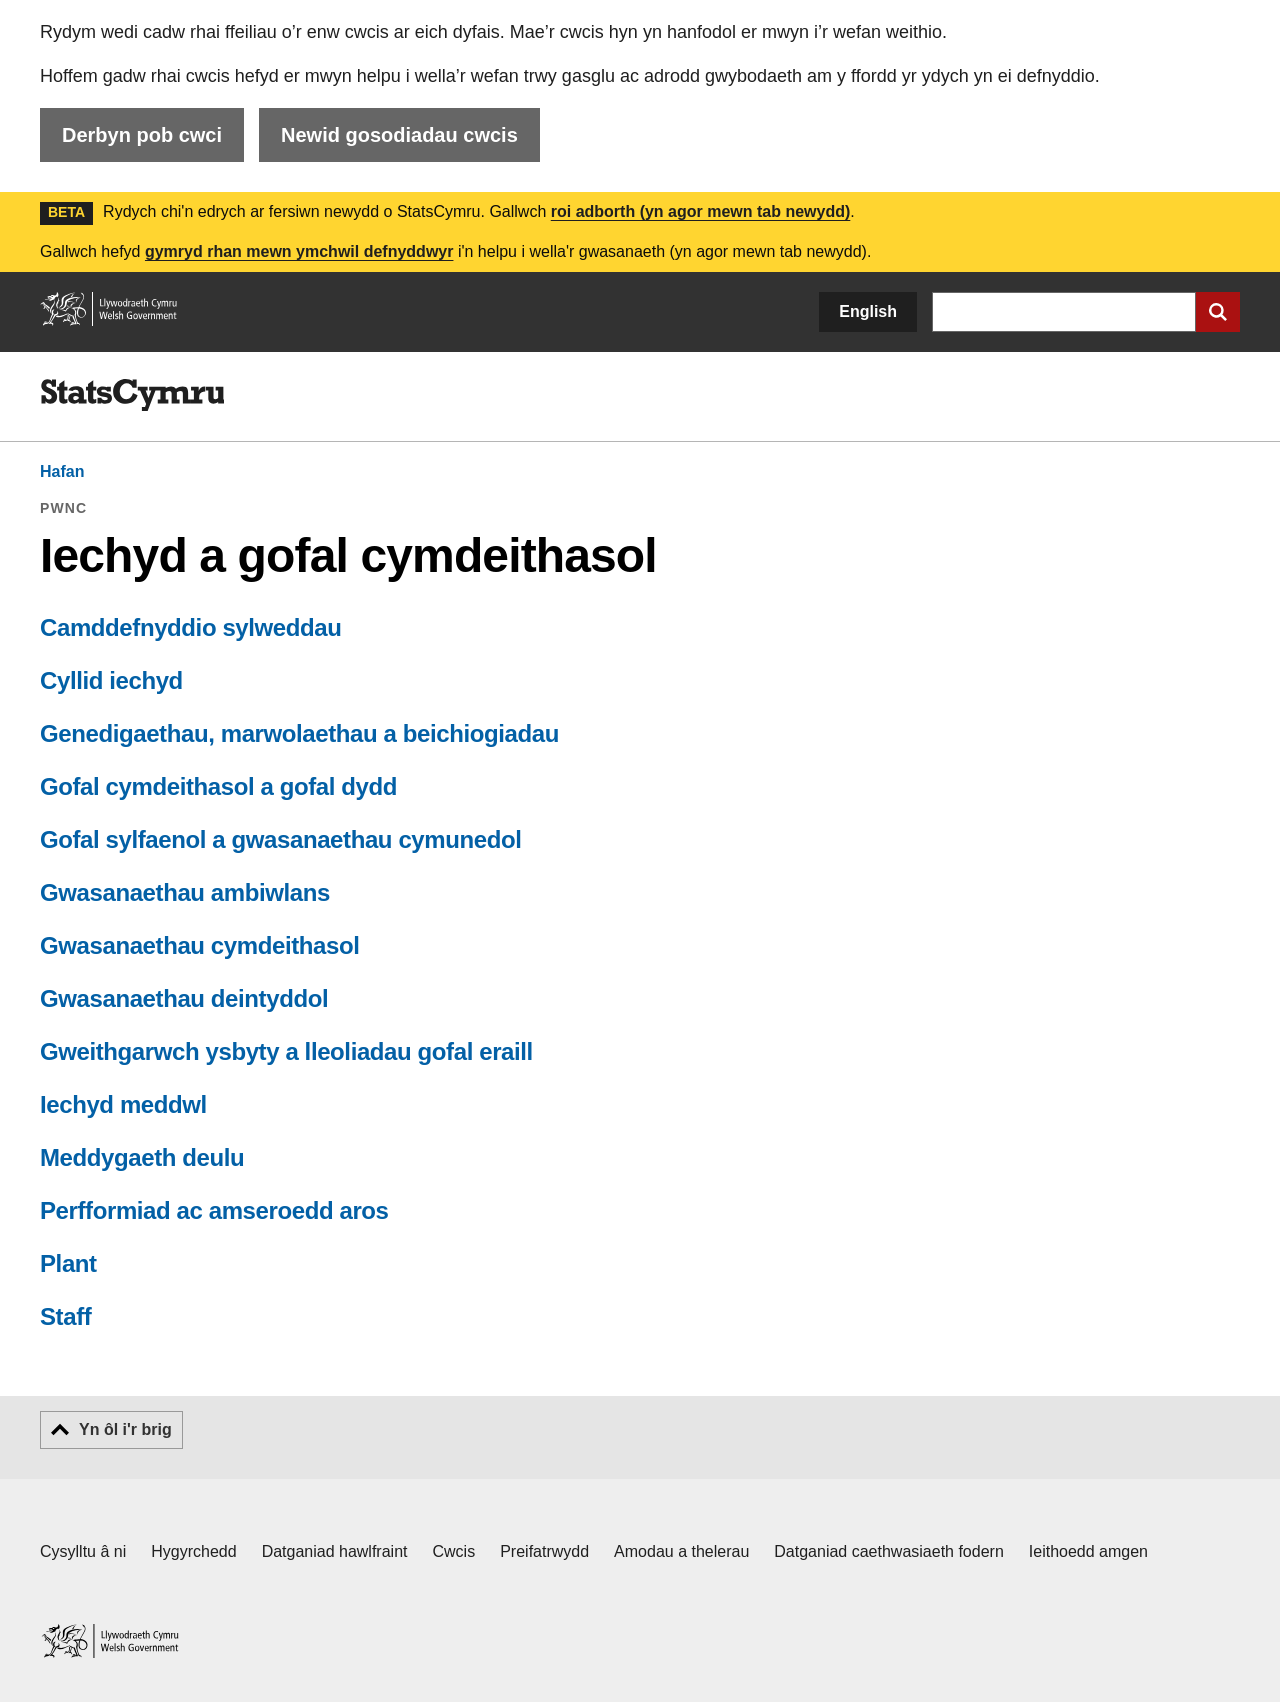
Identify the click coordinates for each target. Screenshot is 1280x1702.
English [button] (868, 311)
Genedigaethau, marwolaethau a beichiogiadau (299, 733)
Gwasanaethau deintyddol (184, 998)
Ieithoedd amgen (1088, 1551)
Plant (68, 1263)
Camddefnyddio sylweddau (191, 627)
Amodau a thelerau (681, 1551)
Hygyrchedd (193, 1551)
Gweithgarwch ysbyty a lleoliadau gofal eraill (286, 1051)
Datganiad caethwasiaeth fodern (889, 1551)
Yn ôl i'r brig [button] (125, 1429)
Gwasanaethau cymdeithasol (199, 945)
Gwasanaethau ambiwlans (185, 892)
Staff (65, 1316)
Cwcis (454, 1551)
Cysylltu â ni (83, 1551)
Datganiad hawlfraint (335, 1551)
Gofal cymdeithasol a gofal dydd (218, 786)
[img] (132, 395)
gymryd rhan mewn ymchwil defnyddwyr (299, 251)
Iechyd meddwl (123, 1104)
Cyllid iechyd (111, 680)
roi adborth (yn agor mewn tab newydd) (701, 211)
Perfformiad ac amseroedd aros (214, 1210)
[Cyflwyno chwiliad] (1218, 312)
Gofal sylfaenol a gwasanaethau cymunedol (280, 839)
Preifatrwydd (544, 1551)
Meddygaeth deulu (142, 1157)
